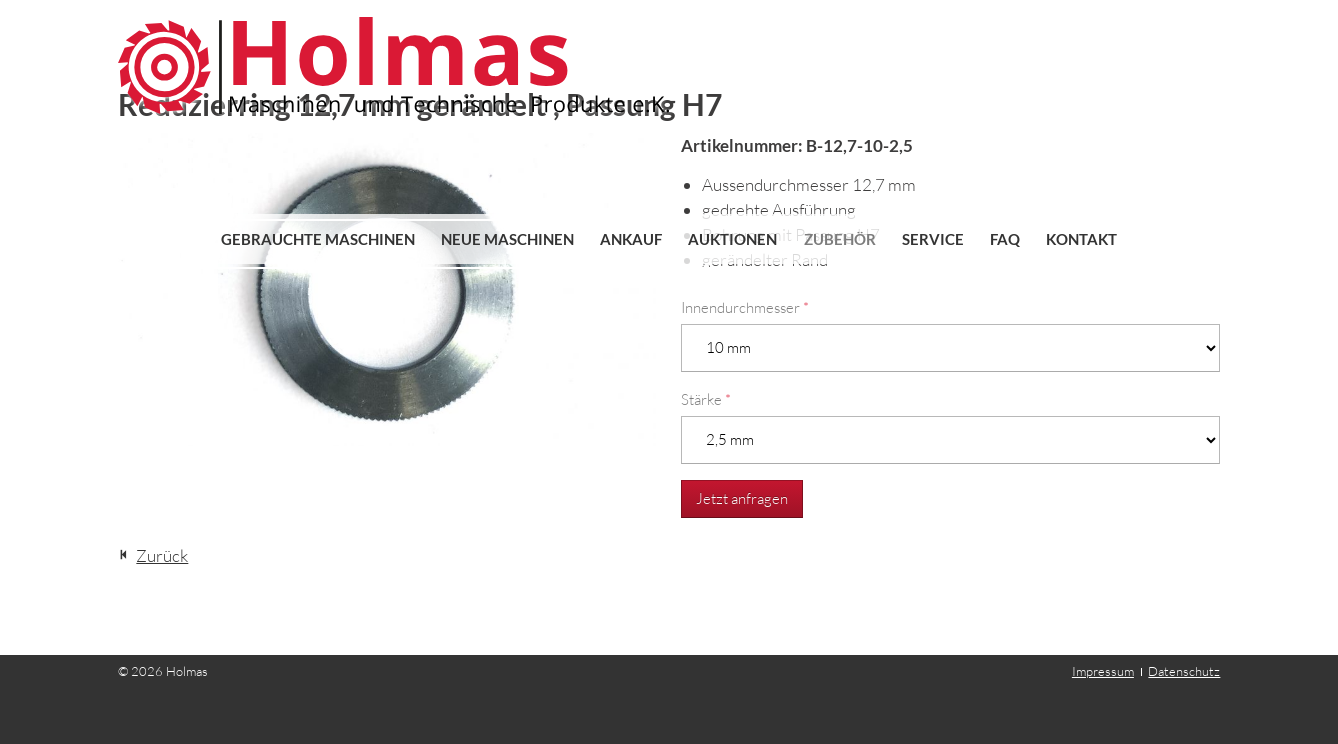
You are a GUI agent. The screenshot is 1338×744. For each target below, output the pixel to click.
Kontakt (1081, 239)
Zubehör (840, 239)
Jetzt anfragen (742, 498)
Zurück (162, 555)
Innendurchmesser (744, 307)
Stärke (705, 399)
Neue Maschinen (507, 239)
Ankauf (631, 239)
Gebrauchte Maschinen (318, 239)
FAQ (1005, 239)
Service (933, 239)
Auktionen (732, 239)
